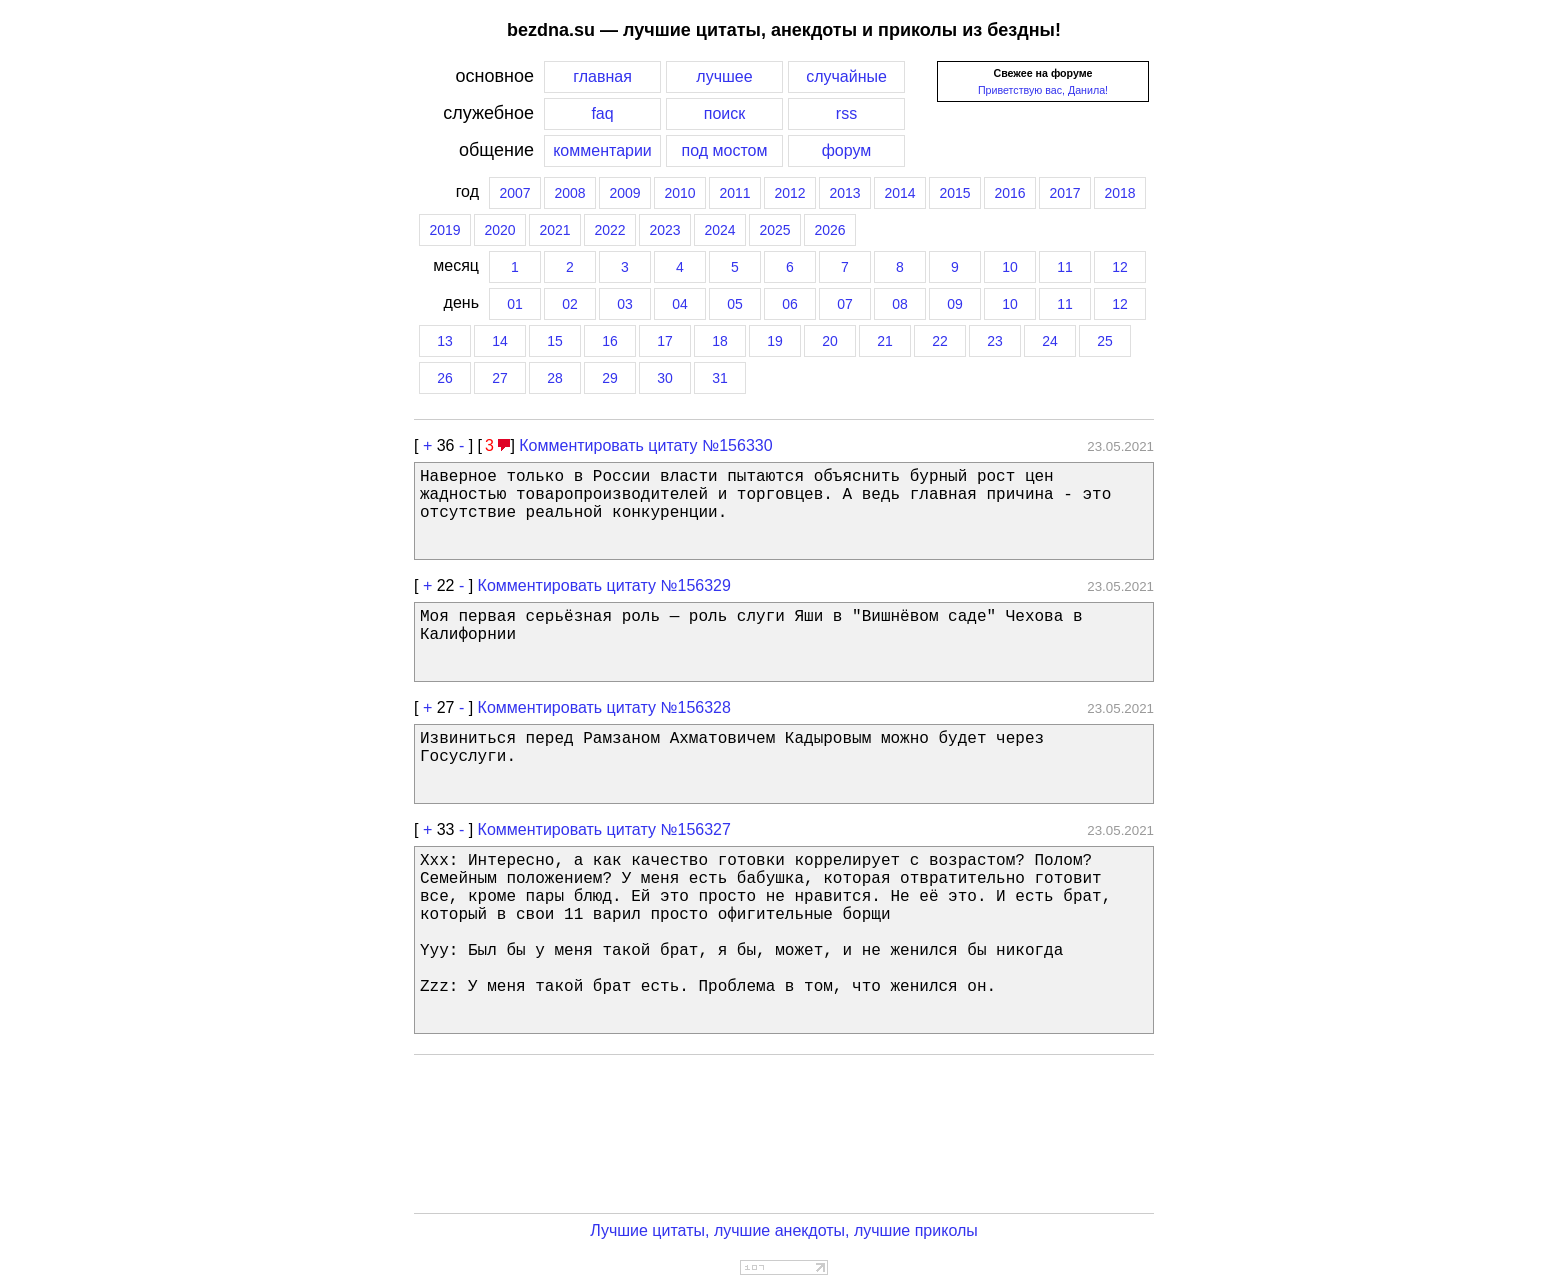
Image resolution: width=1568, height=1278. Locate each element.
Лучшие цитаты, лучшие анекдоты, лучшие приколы (784, 1230)
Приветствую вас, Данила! (1043, 90)
